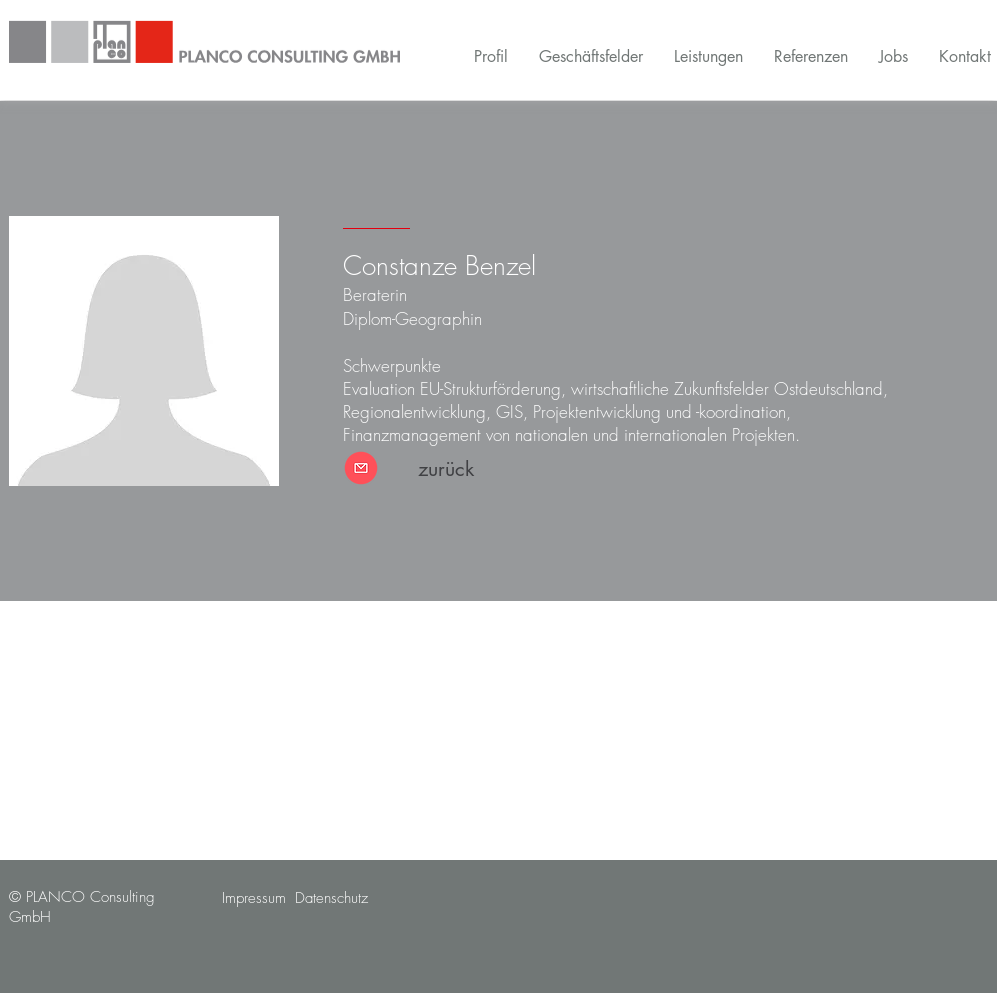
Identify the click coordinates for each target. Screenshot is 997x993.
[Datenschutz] (331, 898)
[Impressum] (254, 898)
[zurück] (446, 468)
